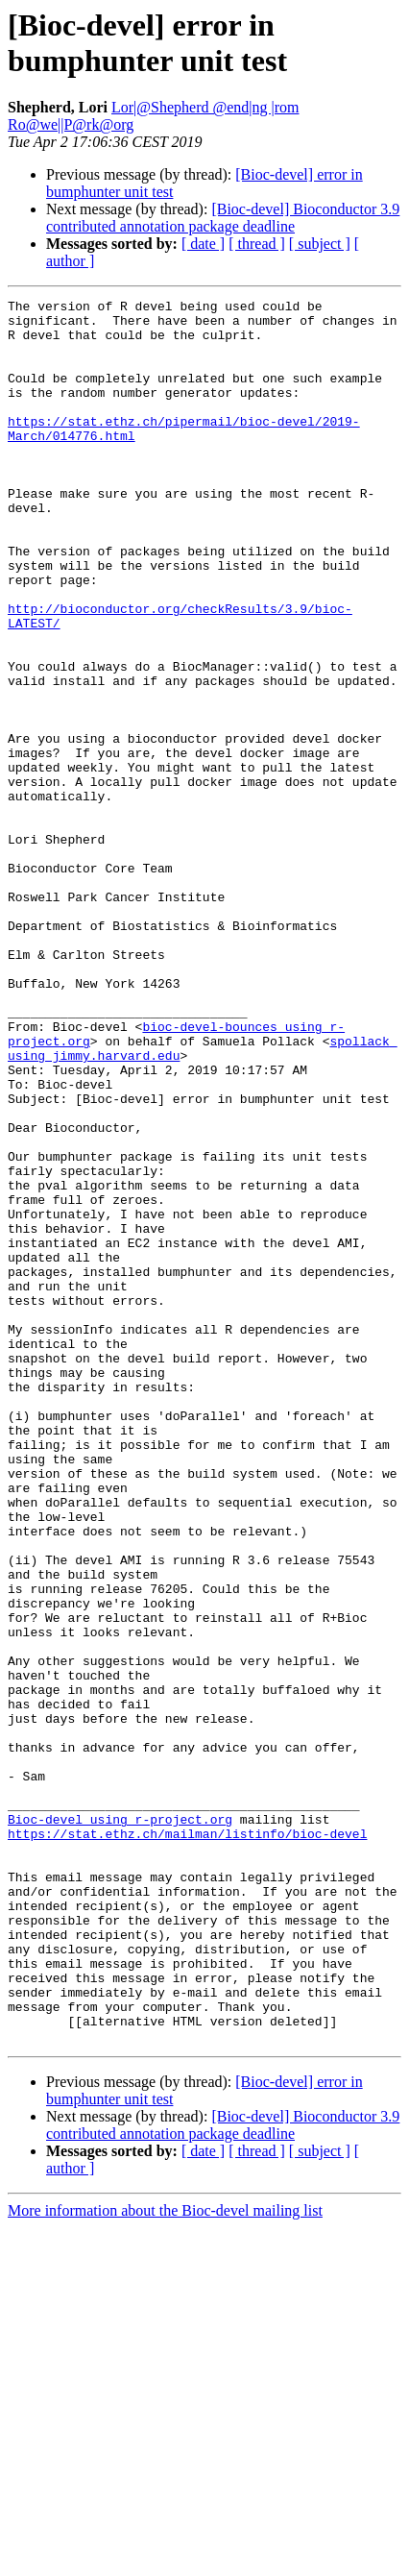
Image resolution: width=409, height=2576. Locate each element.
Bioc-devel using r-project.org (120, 2124)
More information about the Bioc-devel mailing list (165, 2559)
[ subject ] (319, 243)
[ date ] (203, 243)
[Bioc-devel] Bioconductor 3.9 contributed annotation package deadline (222, 217)
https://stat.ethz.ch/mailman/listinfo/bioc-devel (187, 2141)
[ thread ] (257, 243)
